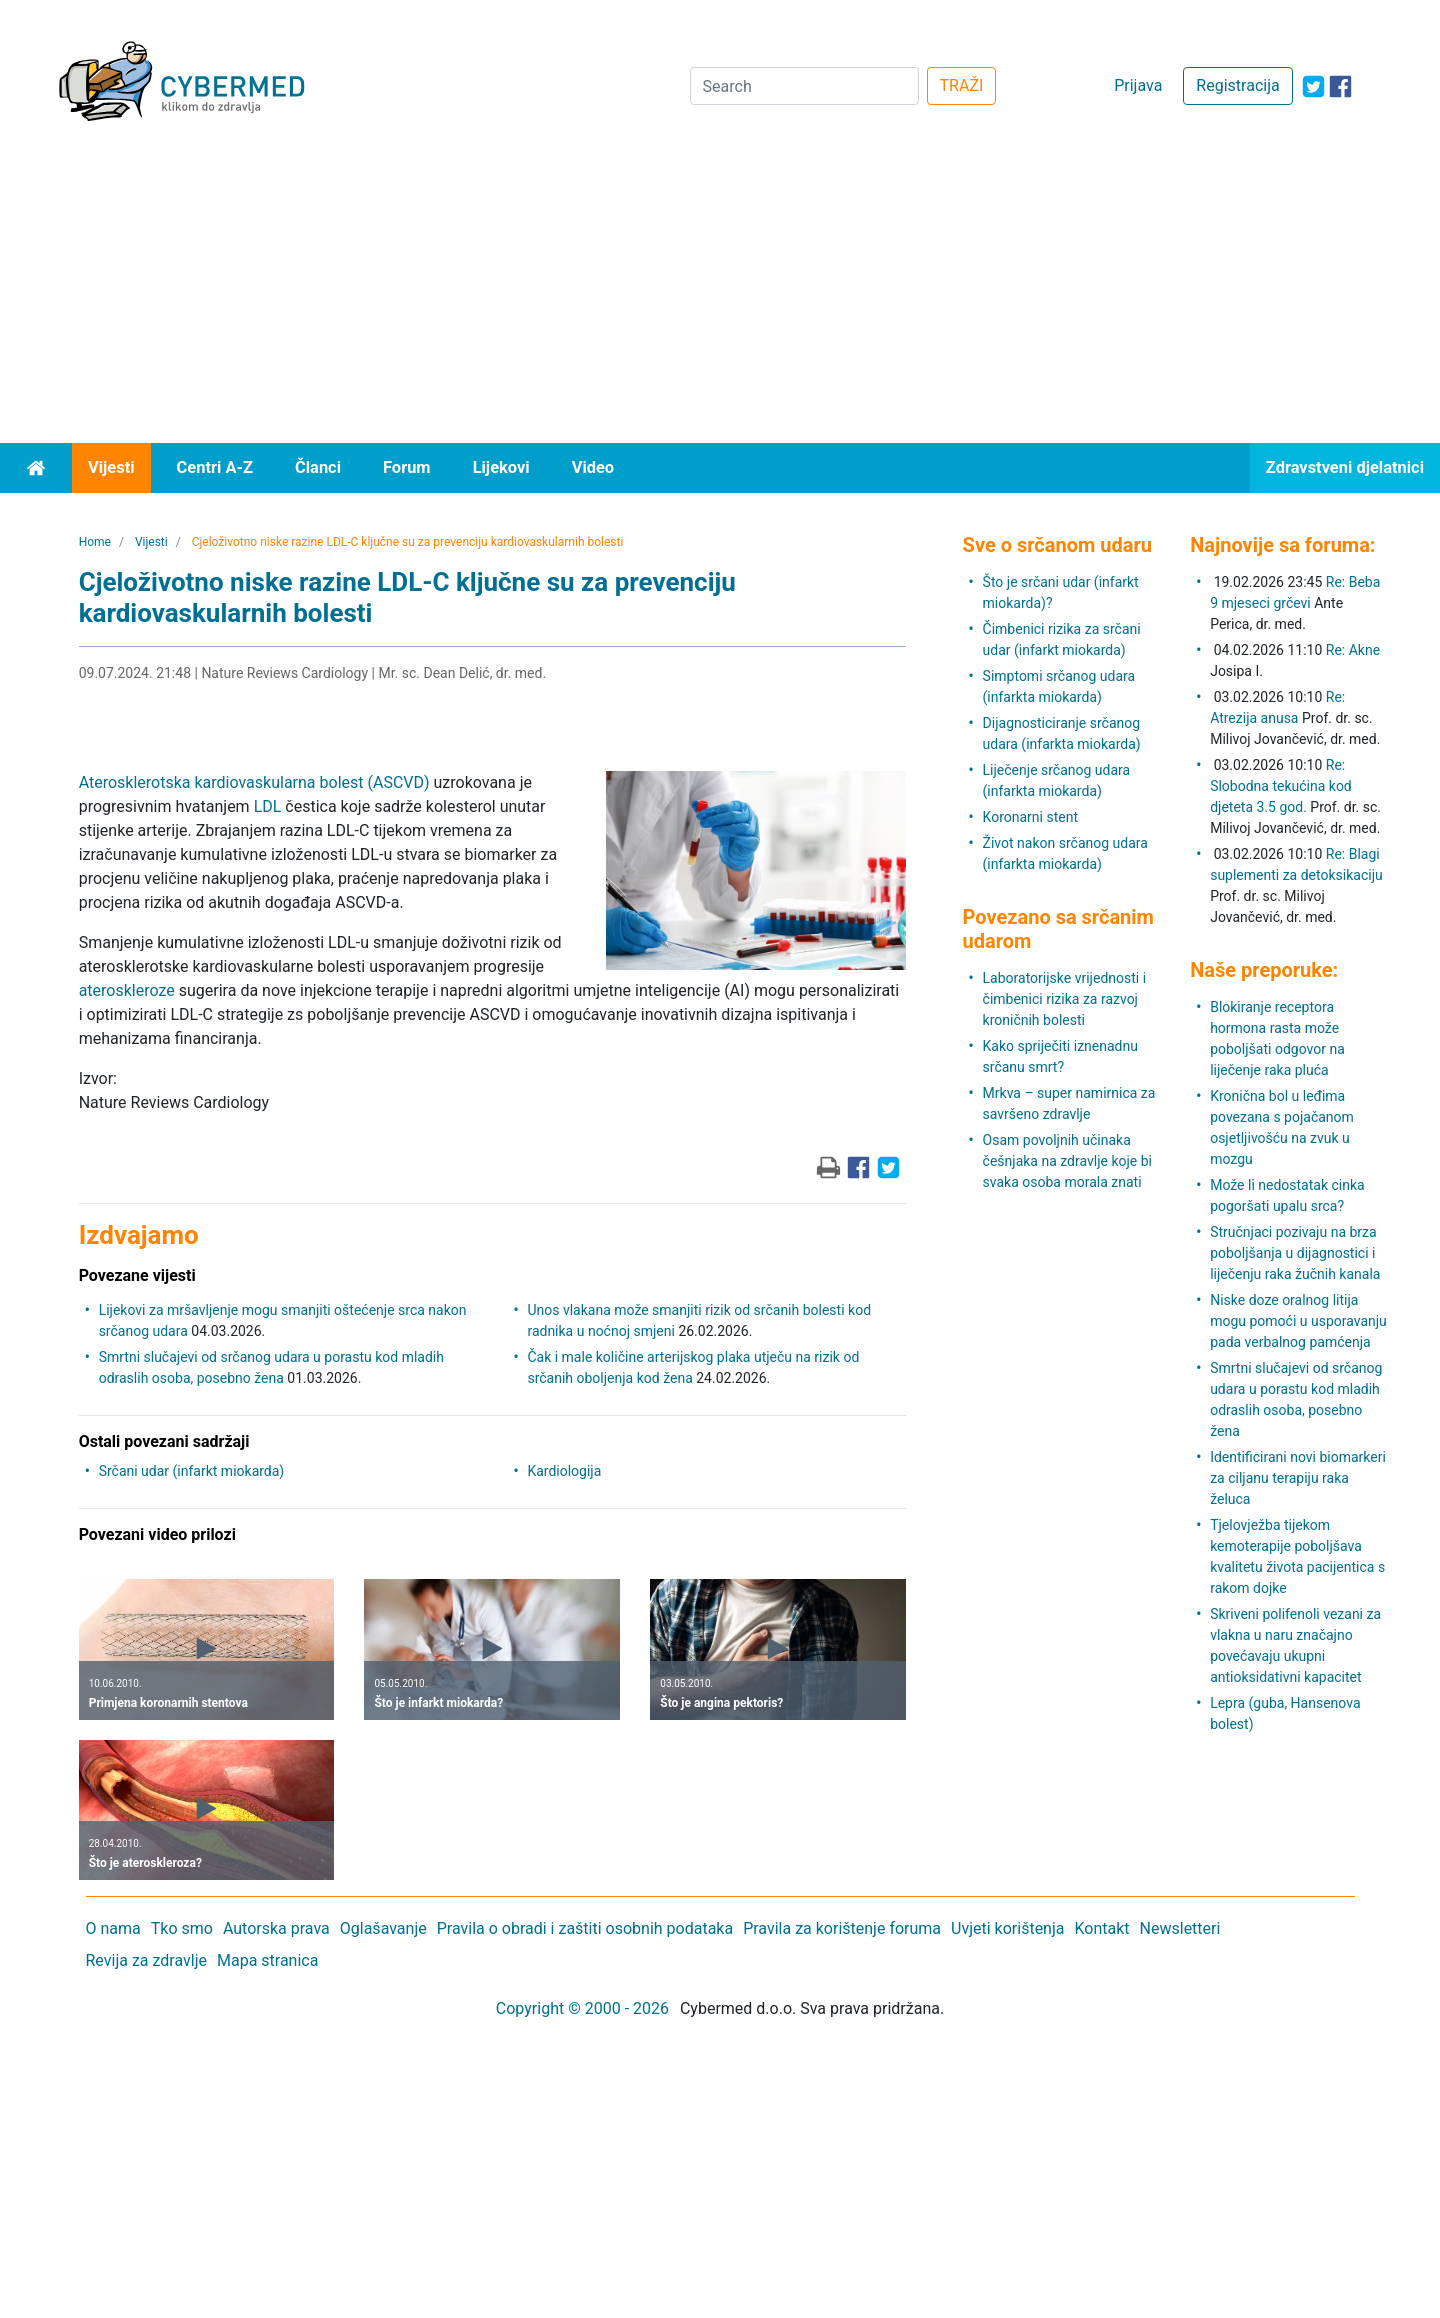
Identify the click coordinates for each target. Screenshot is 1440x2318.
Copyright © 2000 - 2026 (582, 2008)
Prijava (1138, 85)
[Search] (804, 86)
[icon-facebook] (1340, 86)
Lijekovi (501, 467)
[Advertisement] (720, 293)
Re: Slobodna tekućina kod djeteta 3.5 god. (1281, 786)
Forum (407, 467)
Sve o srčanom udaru (1057, 545)
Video (593, 467)
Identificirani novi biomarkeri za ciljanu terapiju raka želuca (1298, 1478)
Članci (318, 467)
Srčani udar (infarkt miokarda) (192, 1471)
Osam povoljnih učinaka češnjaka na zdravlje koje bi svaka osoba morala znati (1067, 1161)
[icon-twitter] (1313, 86)
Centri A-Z (215, 467)
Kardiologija (564, 1471)
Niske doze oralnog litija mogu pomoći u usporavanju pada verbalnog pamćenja (1298, 1321)
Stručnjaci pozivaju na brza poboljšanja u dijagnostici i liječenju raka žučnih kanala (1295, 1253)
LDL (268, 806)
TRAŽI (962, 85)
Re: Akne (1353, 650)
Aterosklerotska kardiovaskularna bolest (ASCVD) (254, 782)
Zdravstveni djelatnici (1345, 467)
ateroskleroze (127, 990)
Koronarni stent (1030, 817)
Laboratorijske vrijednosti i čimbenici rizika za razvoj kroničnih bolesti (1065, 999)
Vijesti (111, 467)
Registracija (1237, 85)
